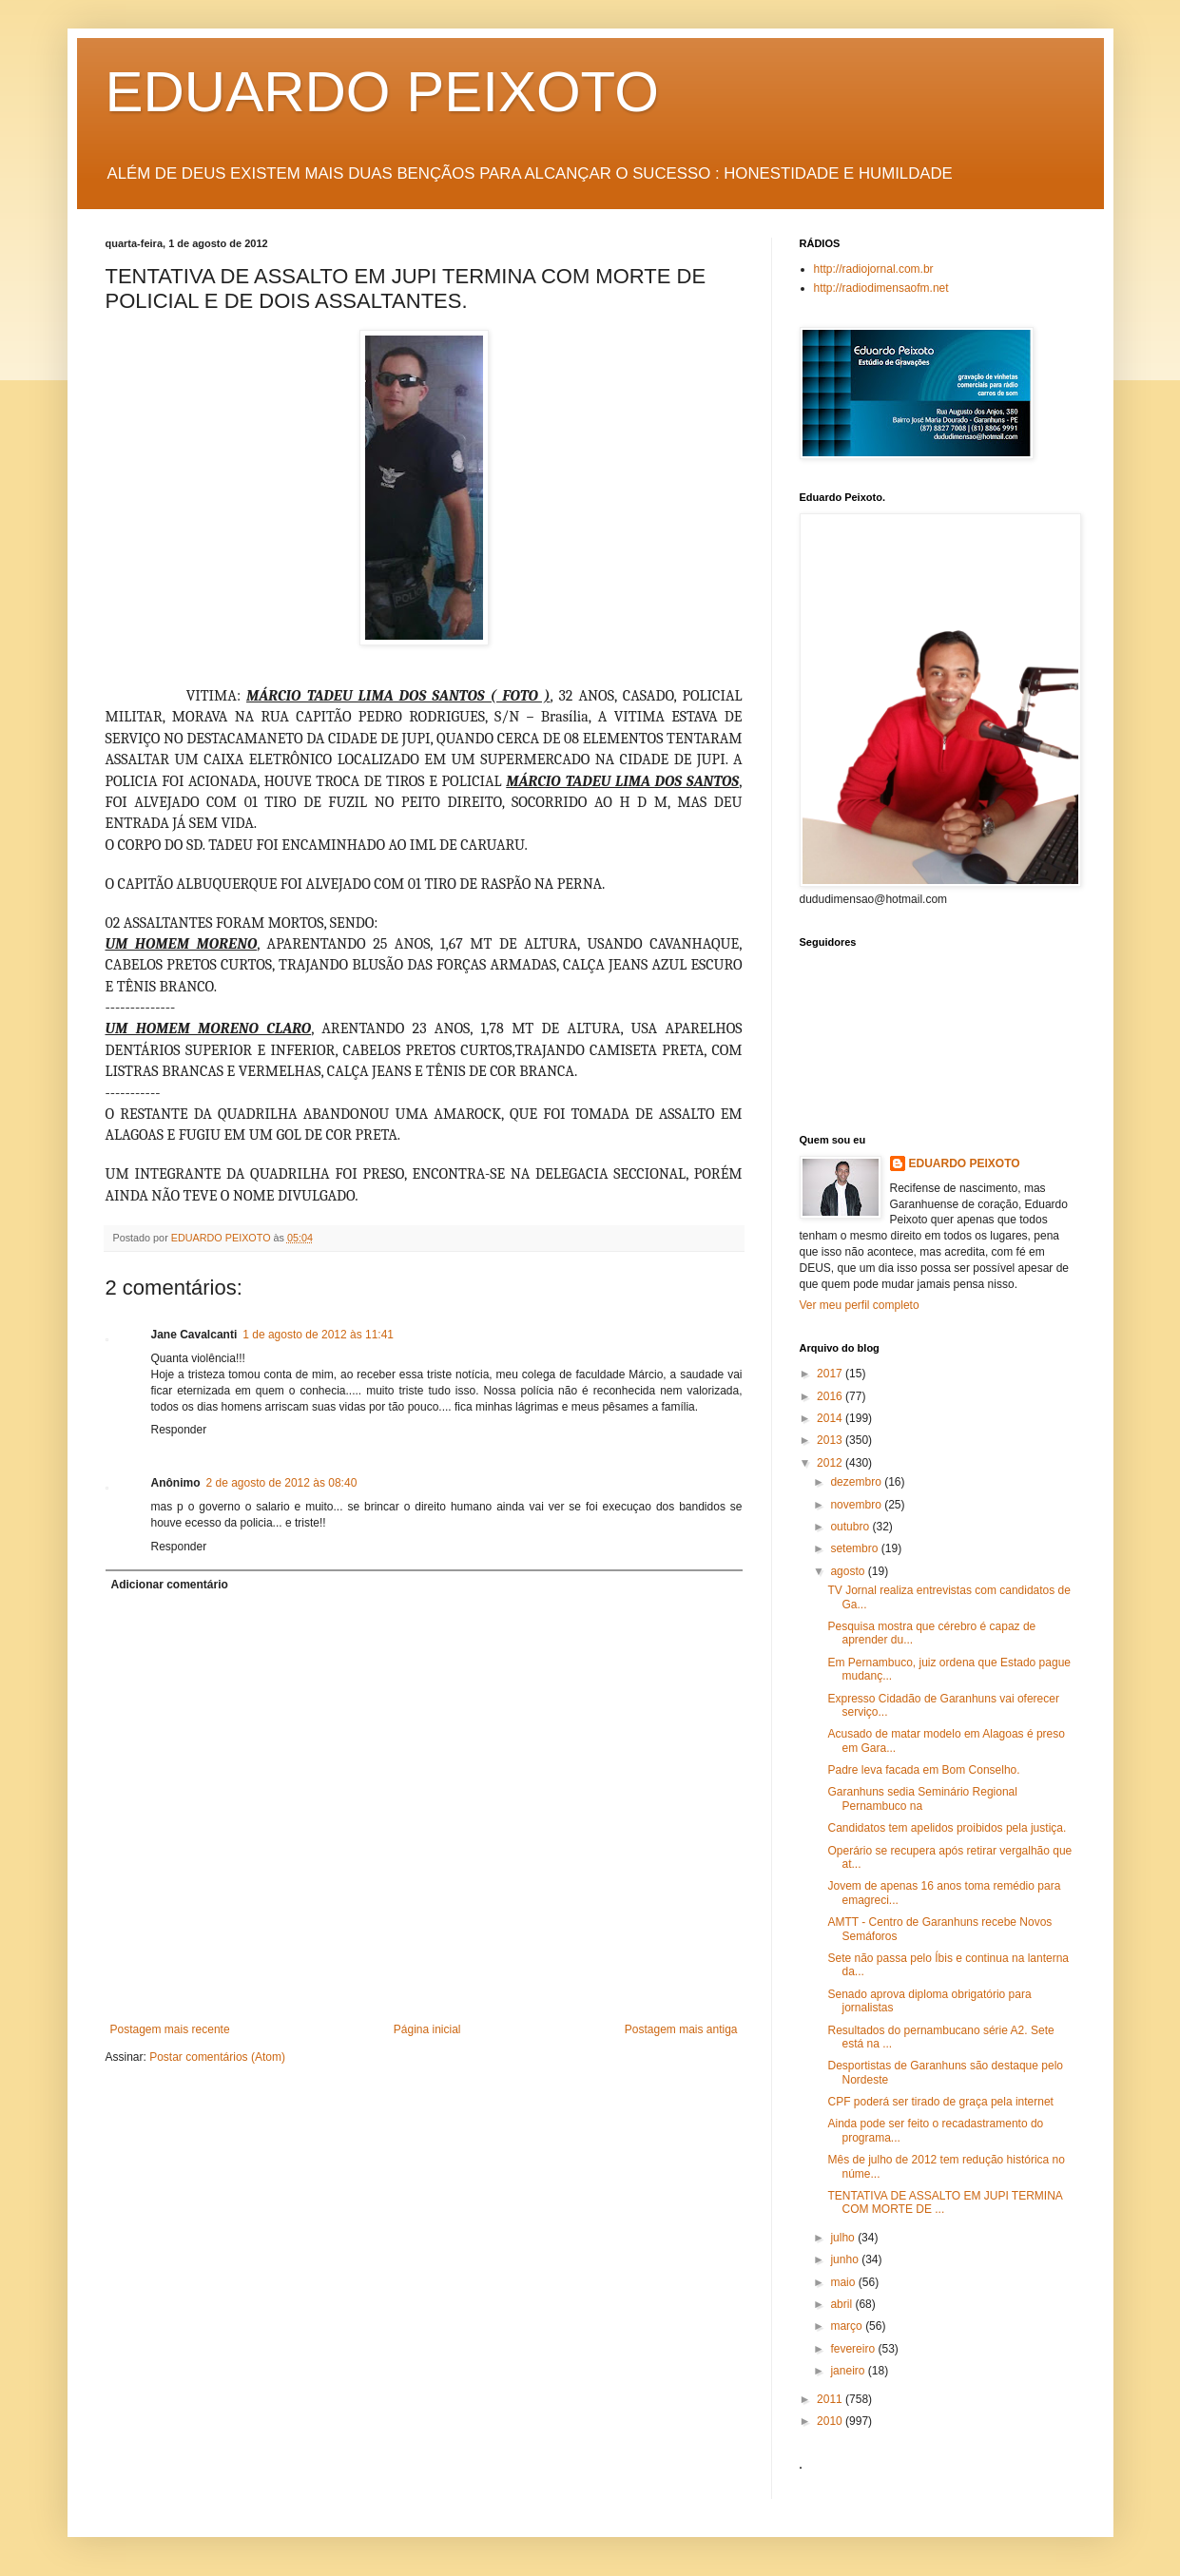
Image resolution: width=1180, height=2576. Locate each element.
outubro (851, 1526)
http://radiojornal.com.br (874, 269)
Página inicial (427, 2029)
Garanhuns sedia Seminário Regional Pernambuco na (921, 1798)
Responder (179, 1429)
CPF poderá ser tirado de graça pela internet (940, 2101)
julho (844, 2237)
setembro (855, 1548)
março (847, 2326)
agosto (848, 1571)
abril (842, 2304)
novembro (857, 1504)
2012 (831, 1463)
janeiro (848, 2370)
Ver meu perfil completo (859, 1305)
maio (844, 2282)
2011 (831, 2399)
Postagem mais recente (170, 2029)
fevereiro (854, 2348)
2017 (831, 1373)
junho (845, 2259)
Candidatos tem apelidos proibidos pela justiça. (946, 1828)
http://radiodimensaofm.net (881, 288)
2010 (831, 2421)
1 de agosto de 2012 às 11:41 (318, 1334)
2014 (831, 1418)
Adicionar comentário (169, 1584)
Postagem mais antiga (681, 2029)
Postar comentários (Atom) (217, 2057)
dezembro (857, 1482)
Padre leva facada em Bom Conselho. (923, 1770)
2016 (831, 1396)
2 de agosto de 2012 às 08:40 (282, 1483)
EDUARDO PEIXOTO (382, 92)
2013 (831, 1440)
